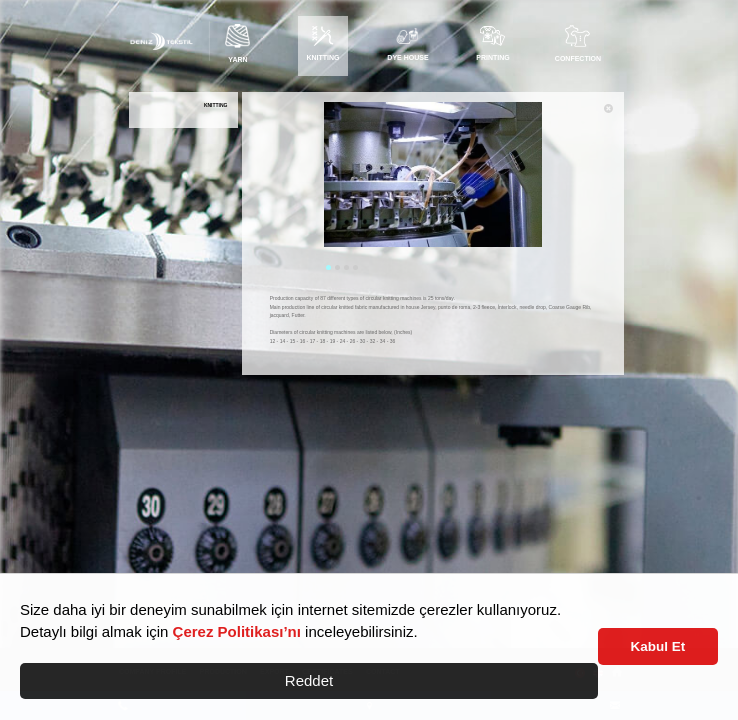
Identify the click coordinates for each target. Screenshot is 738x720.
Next (557, 188)
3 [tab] (346, 267)
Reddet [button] (309, 680)
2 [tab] (337, 267)
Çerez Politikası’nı (237, 631)
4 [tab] (355, 267)
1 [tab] (328, 267)
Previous (309, 188)
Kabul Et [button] (658, 646)
